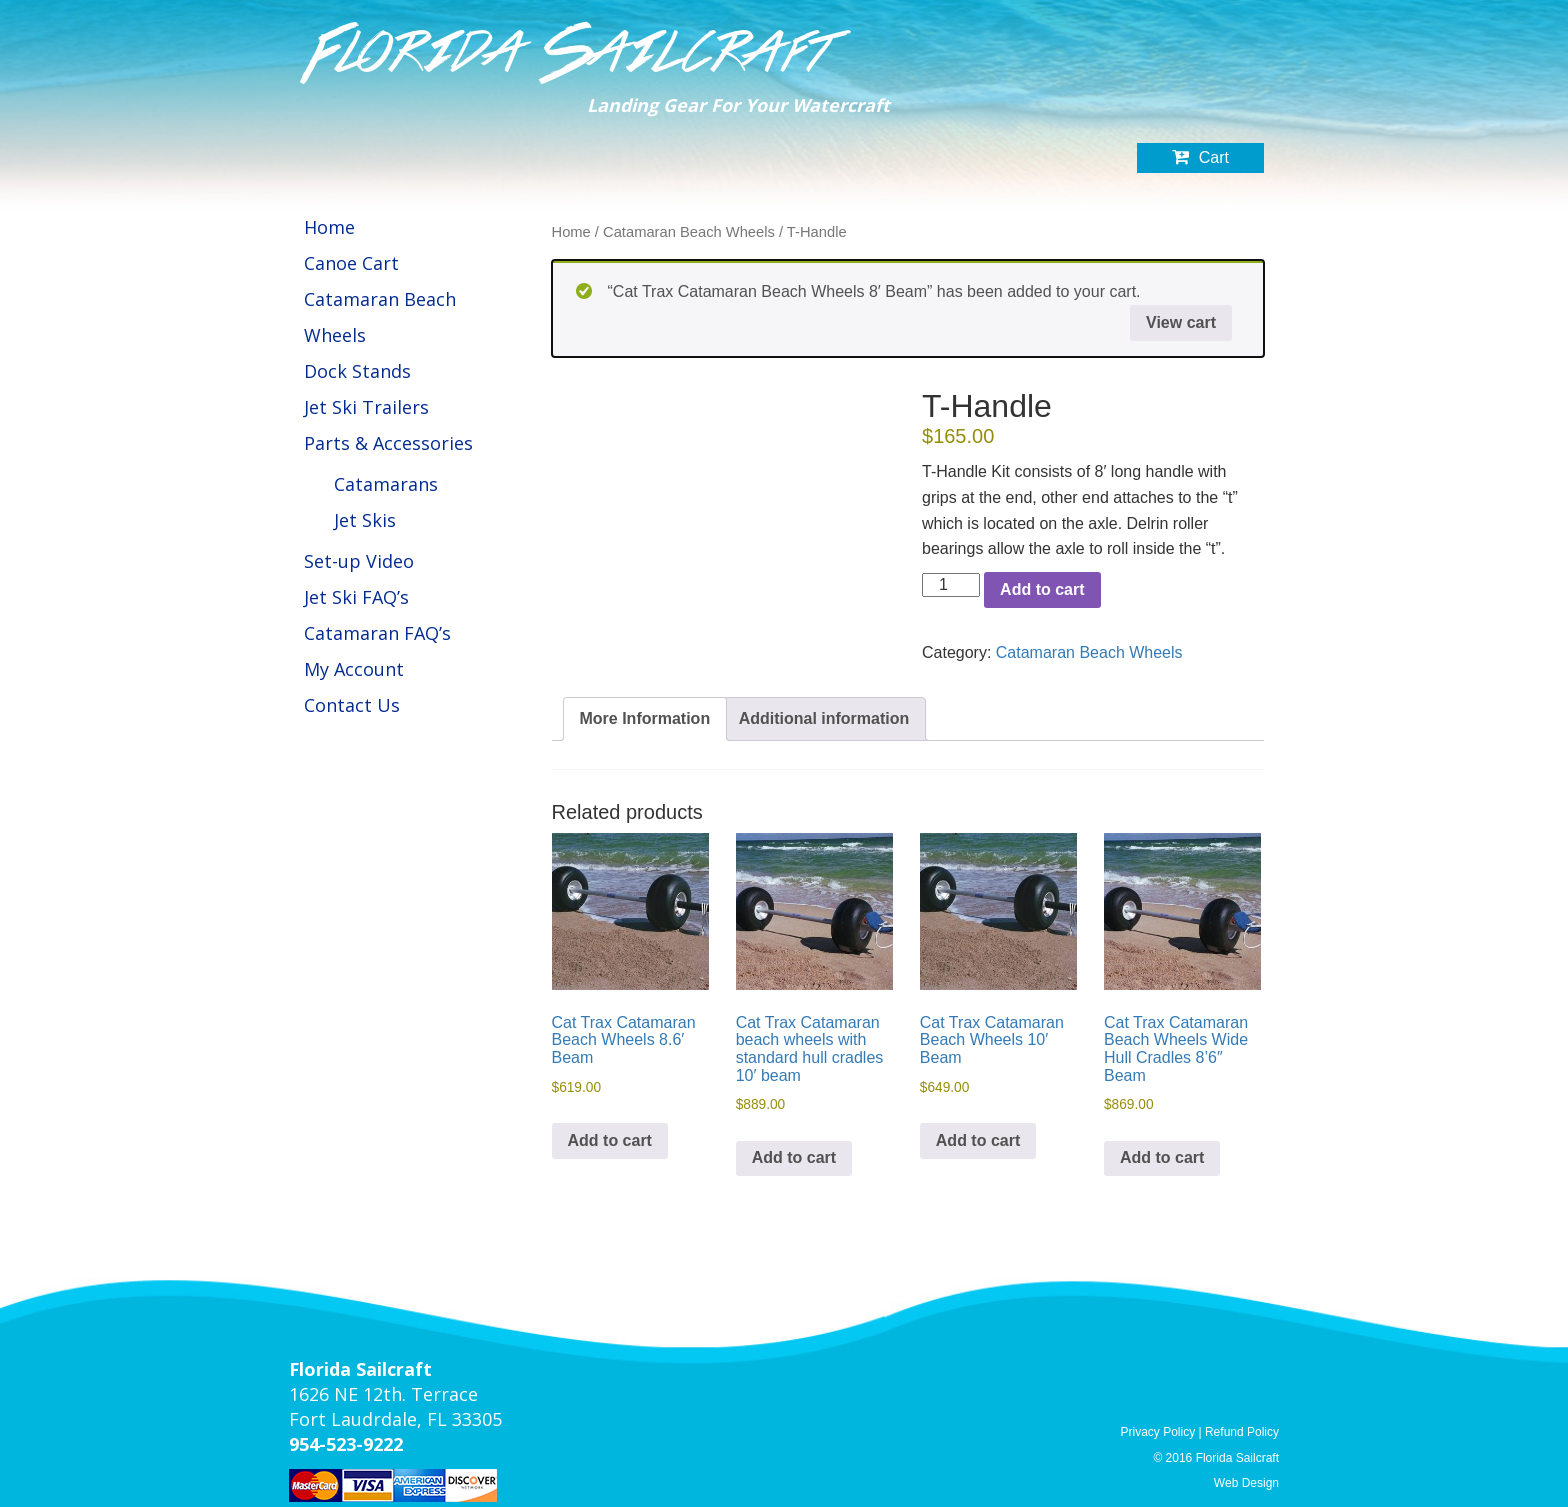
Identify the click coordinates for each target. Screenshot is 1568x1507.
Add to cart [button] (610, 1140)
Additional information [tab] (824, 718)
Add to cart (1042, 589)
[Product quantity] (951, 585)
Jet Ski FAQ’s (356, 597)
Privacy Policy (1157, 1432)
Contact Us (352, 705)
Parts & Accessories (388, 443)
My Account (354, 669)
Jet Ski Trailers (366, 407)
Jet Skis (365, 520)
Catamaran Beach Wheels (689, 232)
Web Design (1246, 1483)
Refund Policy (1242, 1432)
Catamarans (386, 484)
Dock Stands (357, 371)
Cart (1200, 160)
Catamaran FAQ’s (377, 633)
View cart (1181, 322)
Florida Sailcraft (570, 53)
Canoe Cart (351, 263)
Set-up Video (359, 561)
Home (329, 227)
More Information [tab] (645, 718)
